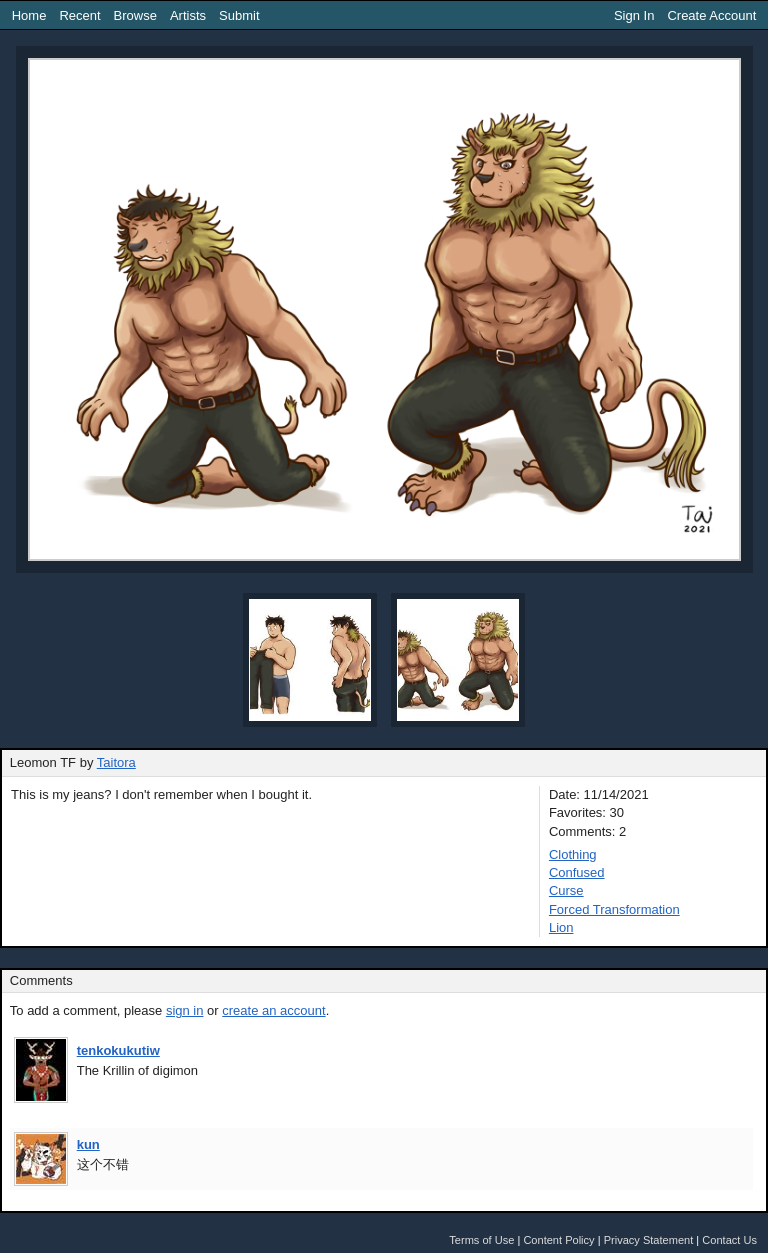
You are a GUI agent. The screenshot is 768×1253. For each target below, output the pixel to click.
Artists (188, 15)
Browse (135, 15)
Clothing (573, 854)
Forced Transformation (614, 909)
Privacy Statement (649, 1240)
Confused (577, 872)
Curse (566, 890)
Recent (79, 15)
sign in (185, 1010)
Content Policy (558, 1240)
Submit (239, 15)
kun (88, 1144)
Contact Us (729, 1240)
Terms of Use (481, 1240)
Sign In (634, 15)
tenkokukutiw (118, 1050)
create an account (273, 1010)
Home (29, 15)
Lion (561, 927)
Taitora (116, 762)
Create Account (711, 15)
